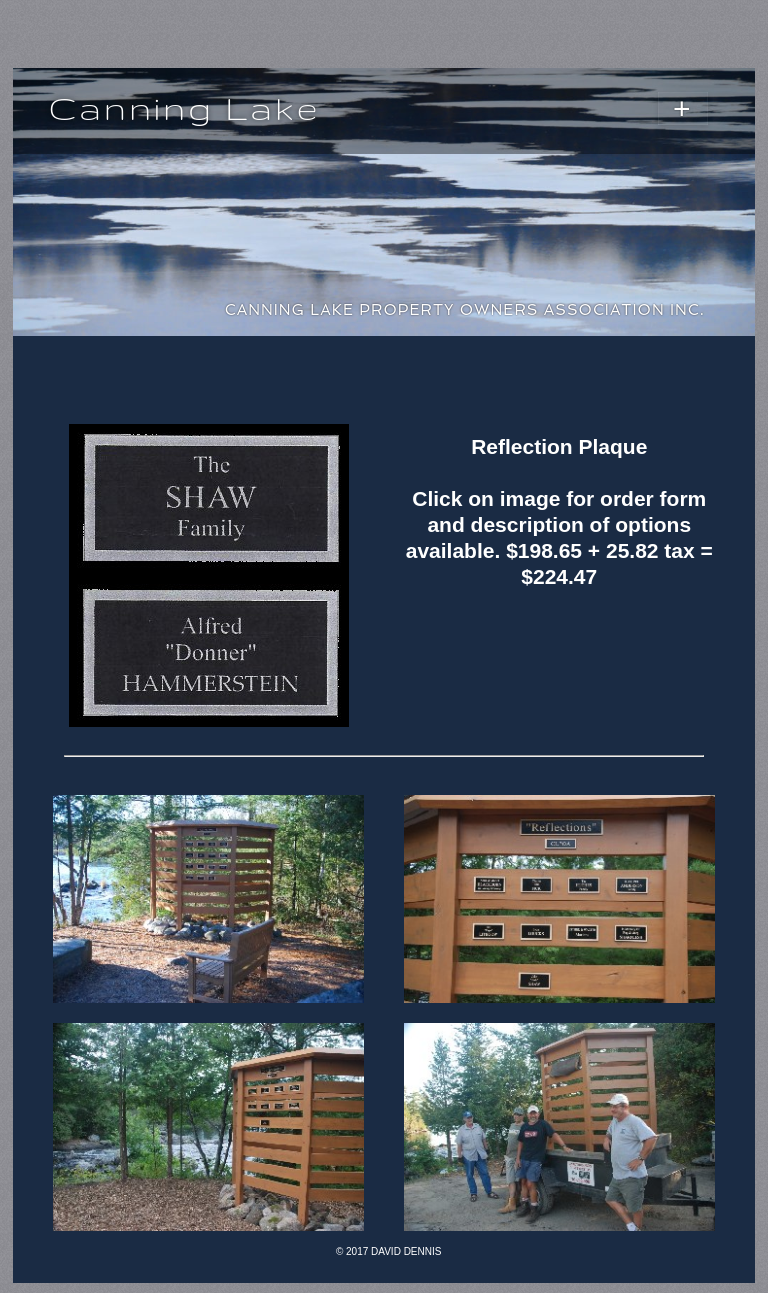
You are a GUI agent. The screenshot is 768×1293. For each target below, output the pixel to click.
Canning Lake (184, 108)
